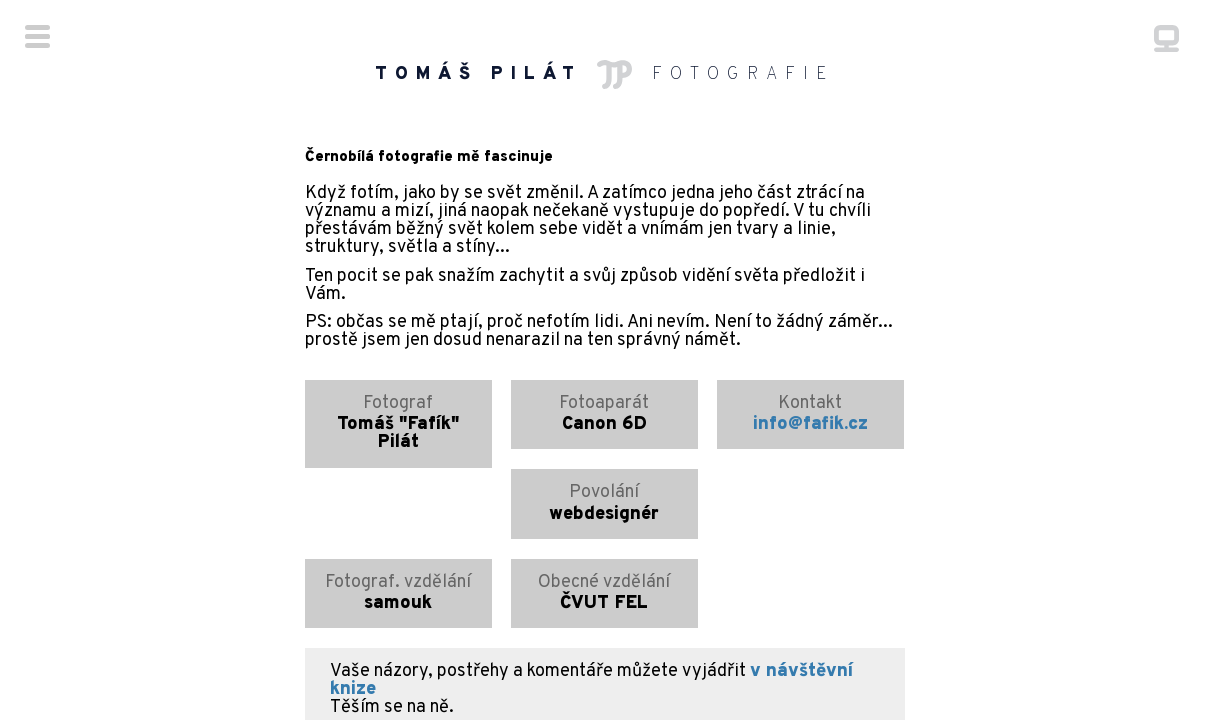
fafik (750, 653)
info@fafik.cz (810, 355)
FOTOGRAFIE (605, 74)
